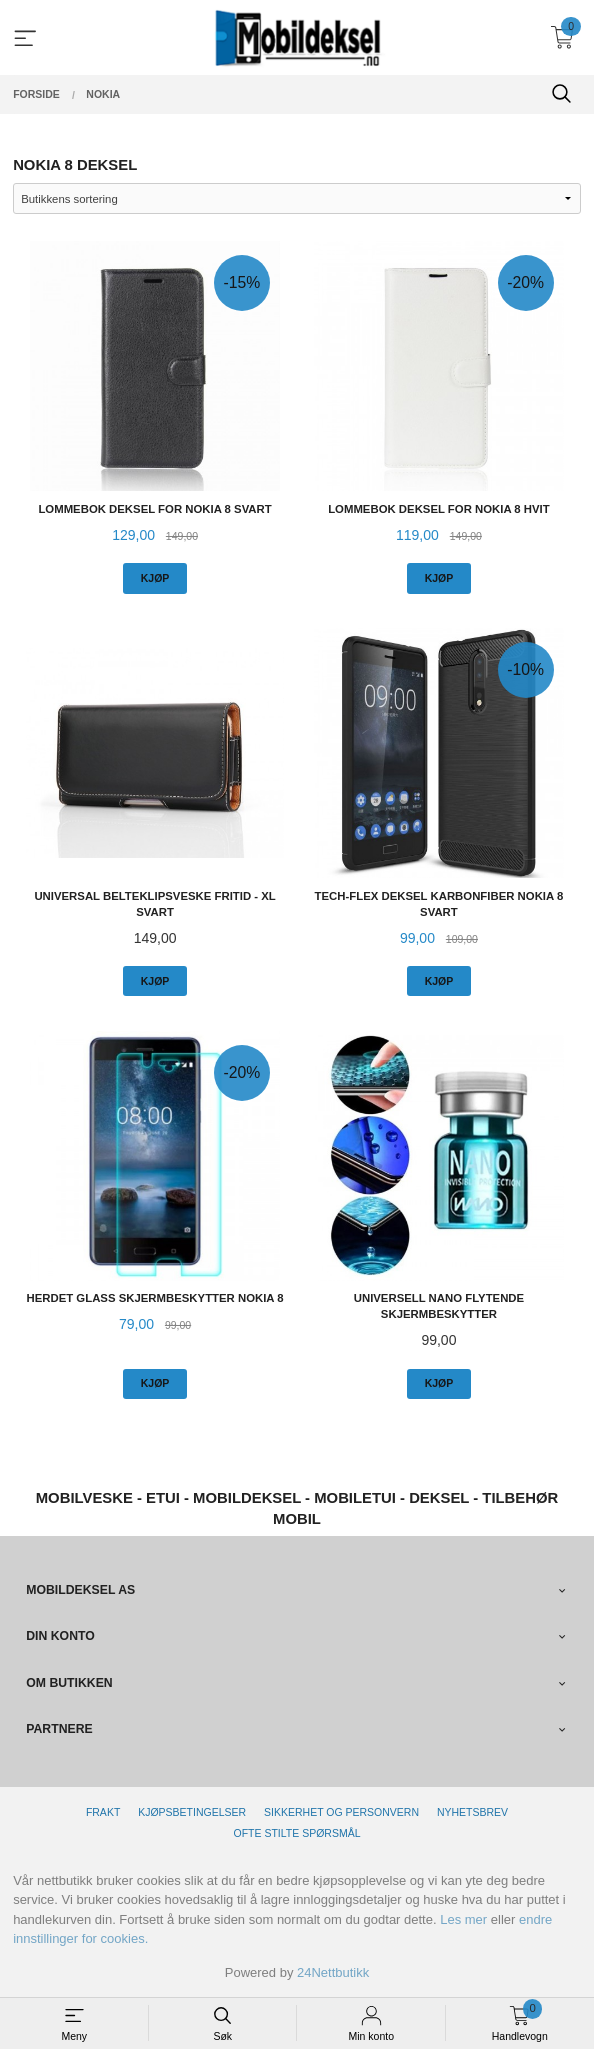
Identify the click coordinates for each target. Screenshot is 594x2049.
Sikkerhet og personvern (341, 1812)
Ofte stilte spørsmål (297, 1833)
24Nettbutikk (333, 1972)
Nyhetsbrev (472, 1812)
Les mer (463, 1919)
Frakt (103, 1812)
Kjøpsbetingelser (192, 1812)
